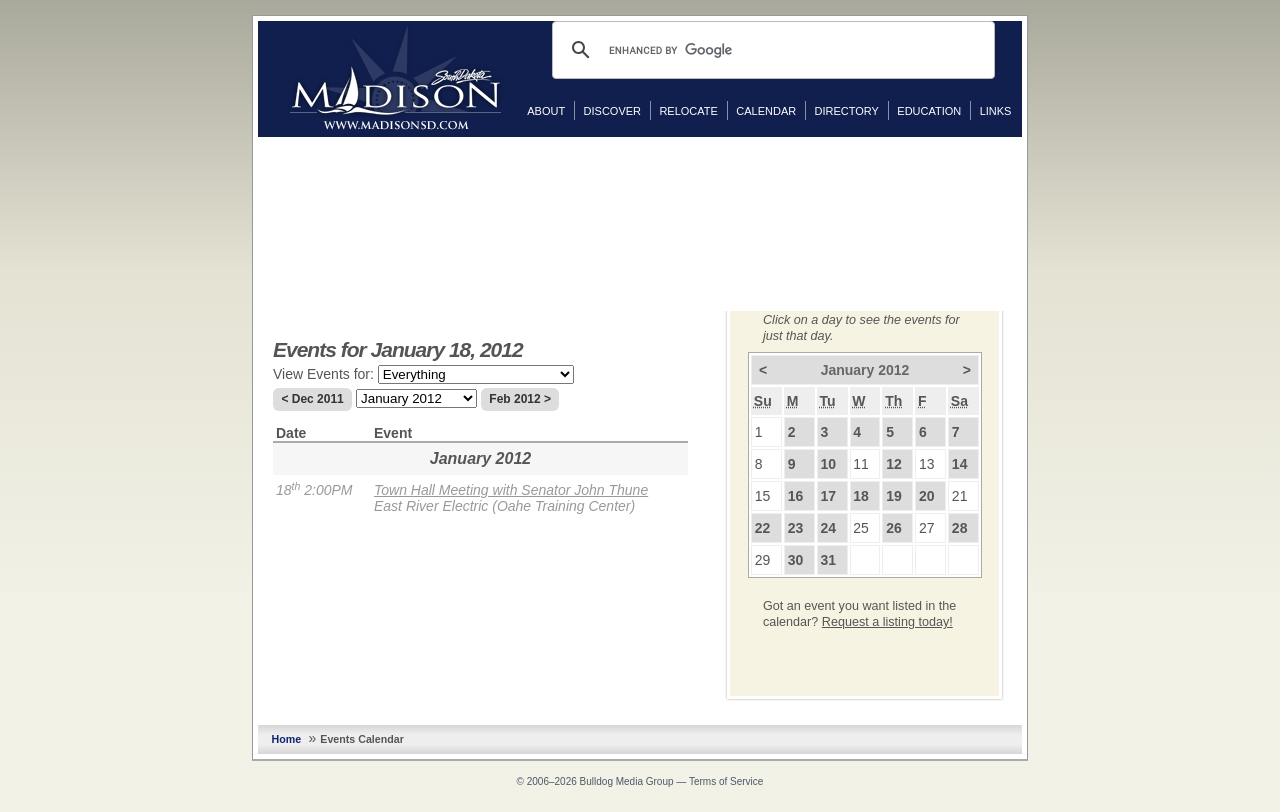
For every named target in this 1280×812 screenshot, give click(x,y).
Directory (847, 111)
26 (894, 528)
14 (960, 464)
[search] (770, 50)
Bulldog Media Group (627, 781)
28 (960, 528)
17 (828, 496)
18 (861, 496)
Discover (612, 111)
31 (828, 560)
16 (796, 496)
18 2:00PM (314, 490)
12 (894, 464)
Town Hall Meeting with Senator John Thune (511, 490)
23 (796, 528)
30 (796, 560)
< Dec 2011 (312, 399)
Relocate (688, 111)
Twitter (1042, 189)
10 (828, 464)
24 (828, 528)
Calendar (766, 111)
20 (927, 496)
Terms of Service (726, 781)
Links (996, 111)
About (546, 111)
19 (894, 496)
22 (763, 528)
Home (287, 739)
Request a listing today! (887, 622)
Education (929, 111)
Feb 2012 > (520, 399)
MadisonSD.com (395, 78)
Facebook (1042, 157)
